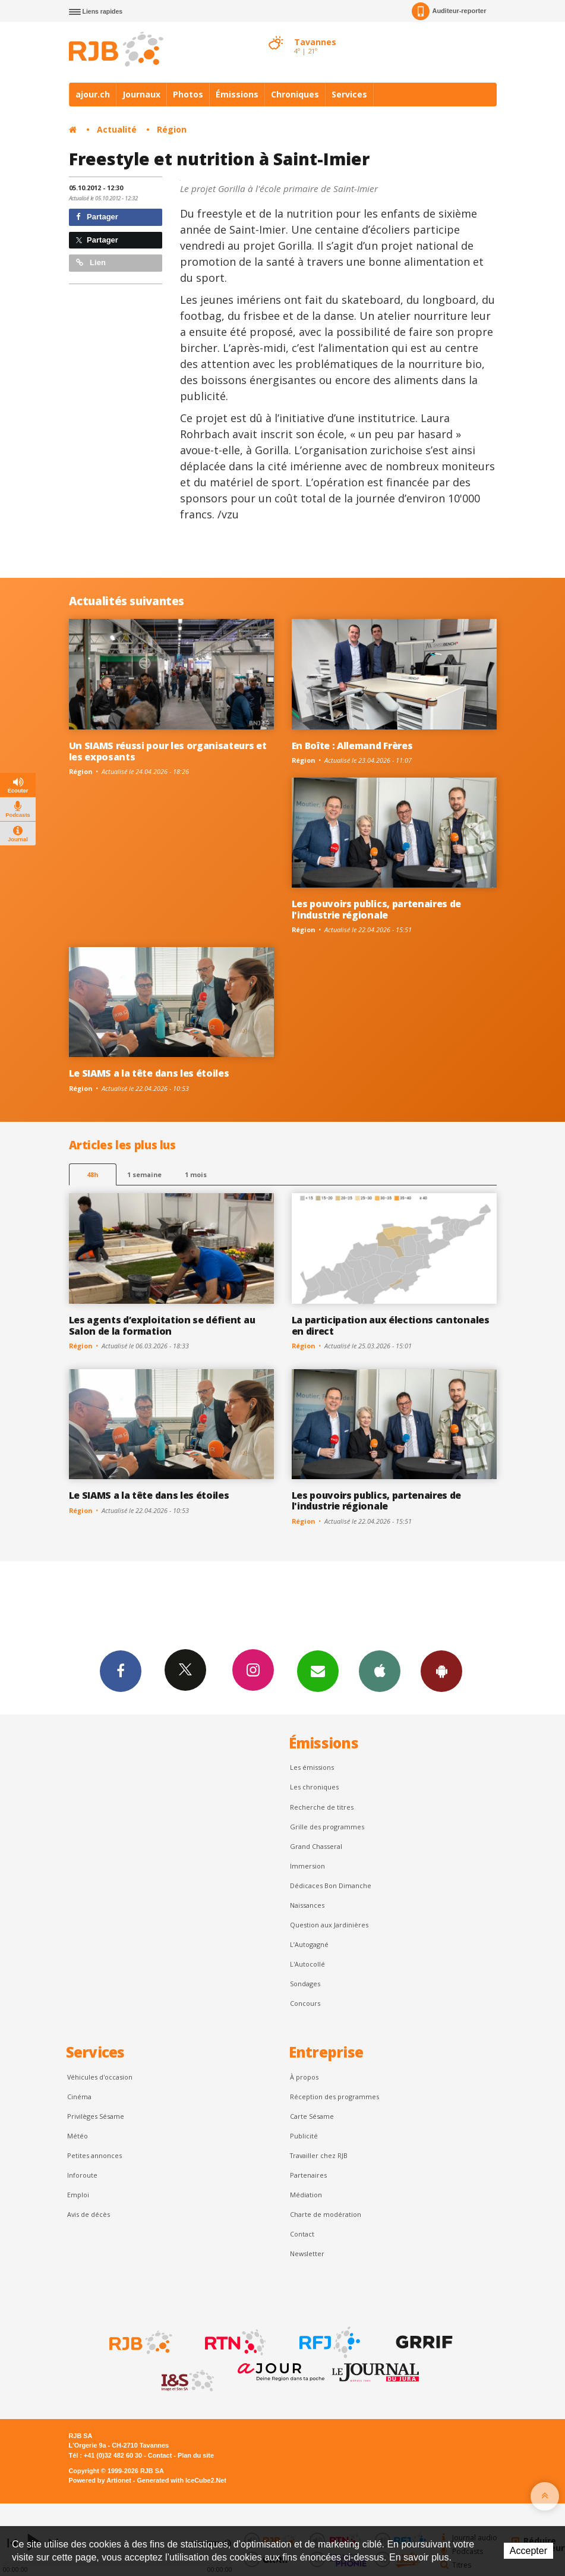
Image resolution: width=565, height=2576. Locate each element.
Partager (97, 216)
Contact (302, 2234)
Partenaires (308, 2175)
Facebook (120, 1670)
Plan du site (196, 2455)
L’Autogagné (309, 1944)
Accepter (528, 2551)
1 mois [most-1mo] (196, 1174)
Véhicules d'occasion (99, 2077)
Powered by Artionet (100, 2480)
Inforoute (82, 2175)
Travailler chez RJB (319, 2155)
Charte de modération (325, 2214)
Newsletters (318, 1670)
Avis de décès (88, 2214)
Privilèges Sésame (95, 2116)
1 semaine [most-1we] (144, 1174)
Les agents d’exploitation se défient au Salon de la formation (162, 1325)
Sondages (305, 1983)
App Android (441, 1670)
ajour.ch (92, 94)
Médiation (306, 2194)
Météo (77, 2136)
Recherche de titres (321, 1807)
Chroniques (295, 94)
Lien (91, 262)
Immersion (307, 1866)
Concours (305, 2003)
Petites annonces (94, 2155)
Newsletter (307, 2253)
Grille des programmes (327, 1826)
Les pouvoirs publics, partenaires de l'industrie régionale (377, 909)
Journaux (141, 94)
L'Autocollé (307, 1964)
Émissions (237, 94)
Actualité (117, 129)
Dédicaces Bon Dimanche (330, 1885)
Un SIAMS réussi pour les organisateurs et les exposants (168, 751)
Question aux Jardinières (329, 1925)
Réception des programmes (334, 2096)
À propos (304, 2077)
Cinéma (79, 2096)
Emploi (78, 2194)
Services (349, 94)
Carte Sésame (312, 2116)
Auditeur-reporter (449, 11)
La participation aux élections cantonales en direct (391, 1325)
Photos (188, 94)
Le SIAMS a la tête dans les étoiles (149, 1073)
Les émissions (312, 1767)
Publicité (304, 2136)
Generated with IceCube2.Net (181, 2480)
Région (172, 129)
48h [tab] (92, 1174)
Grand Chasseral (316, 1846)
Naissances (307, 1905)
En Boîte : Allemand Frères (352, 745)
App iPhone (379, 1670)
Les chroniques (314, 1787)
